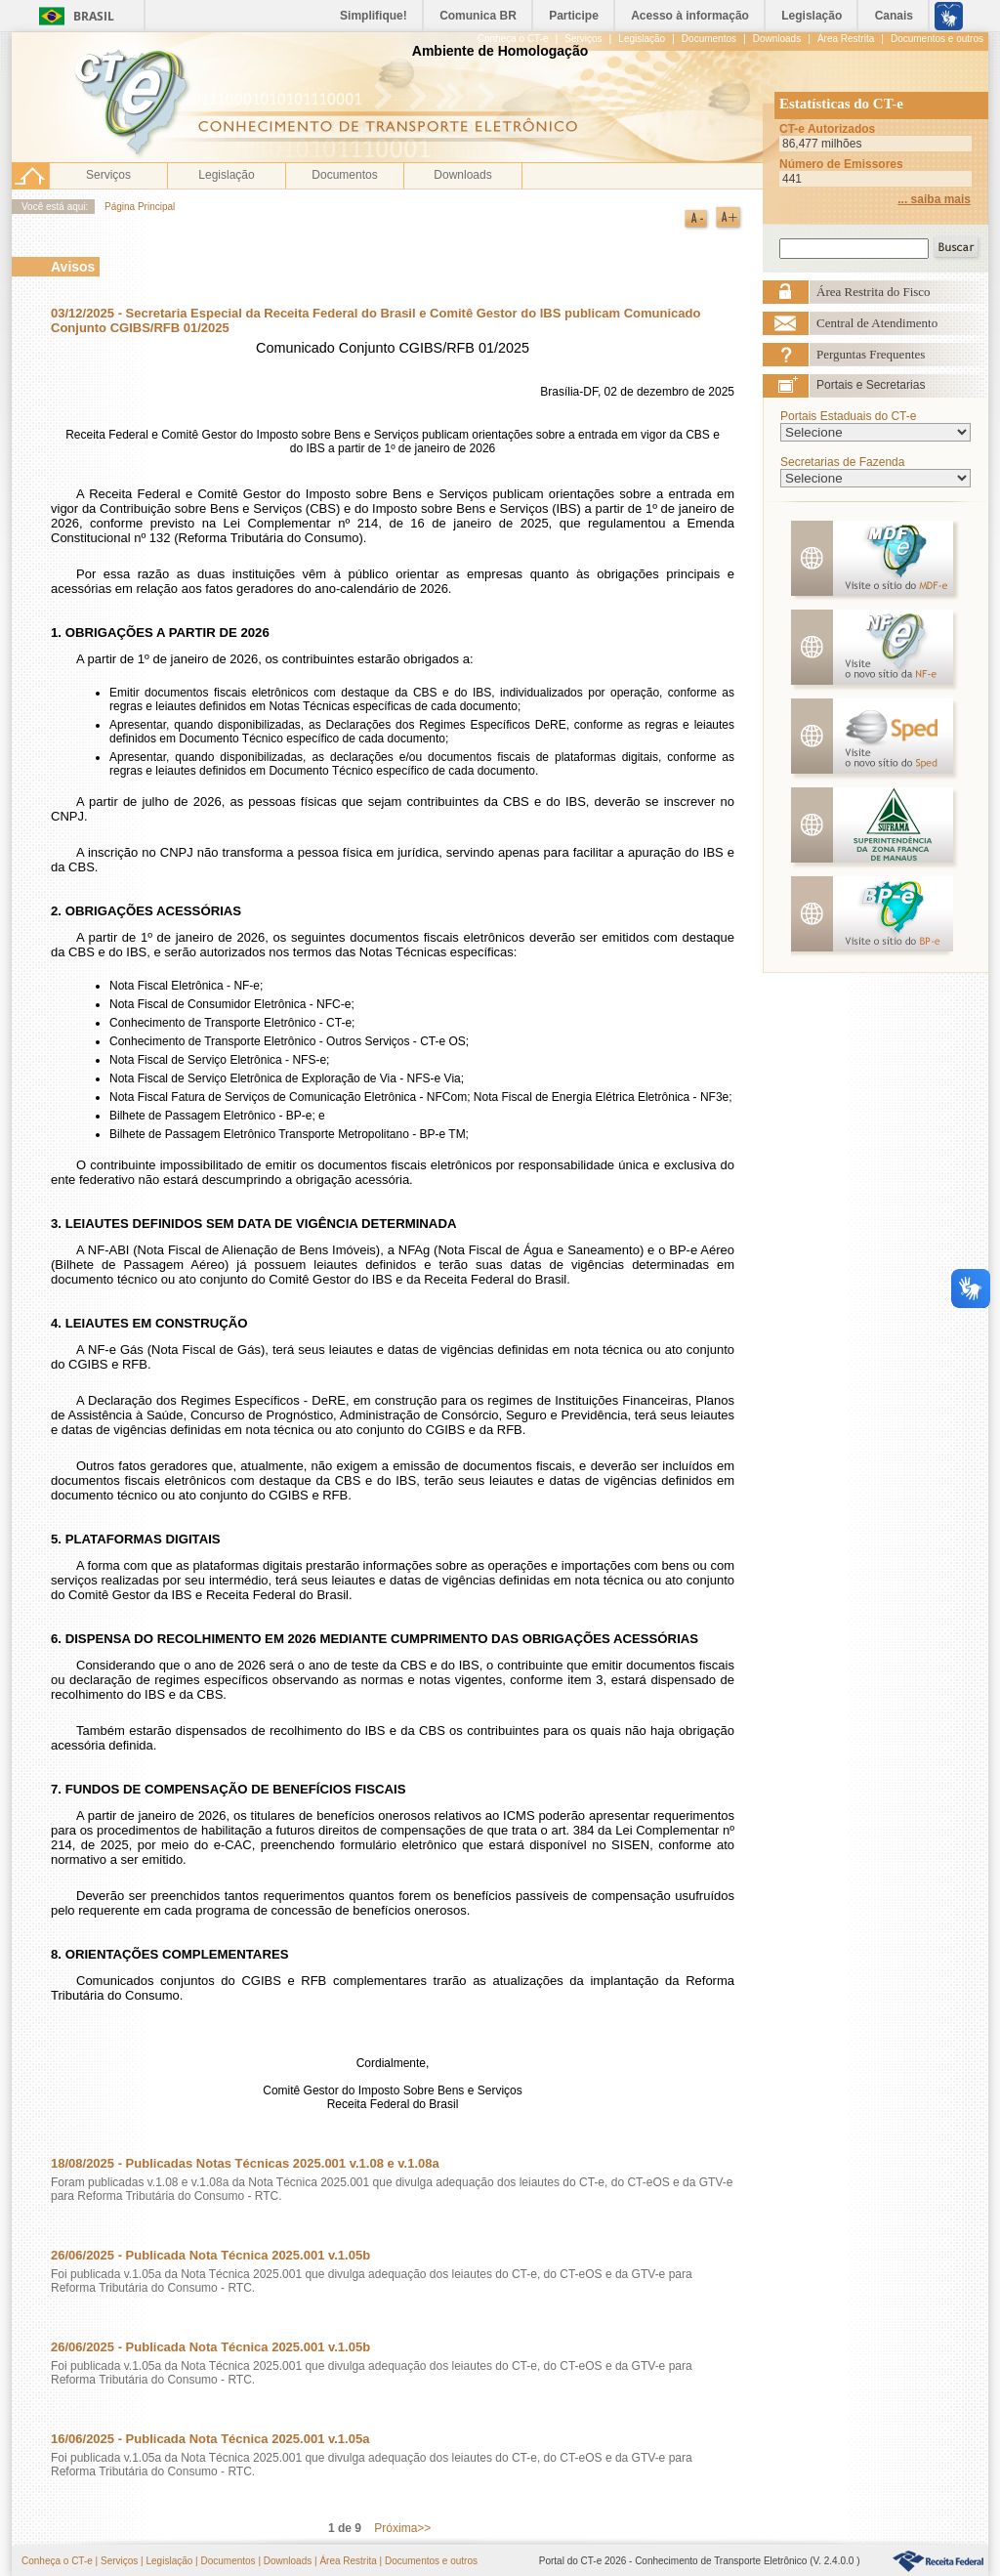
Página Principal (139, 206)
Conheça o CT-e (57, 2560)
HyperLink (938, 2561)
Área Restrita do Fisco (873, 291)
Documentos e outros (431, 2560)
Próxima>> (402, 2528)
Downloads (462, 175)
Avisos (73, 266)
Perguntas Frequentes (870, 354)
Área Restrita (347, 2560)
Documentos (344, 175)
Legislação (226, 175)
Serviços (108, 175)
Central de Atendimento (877, 323)
